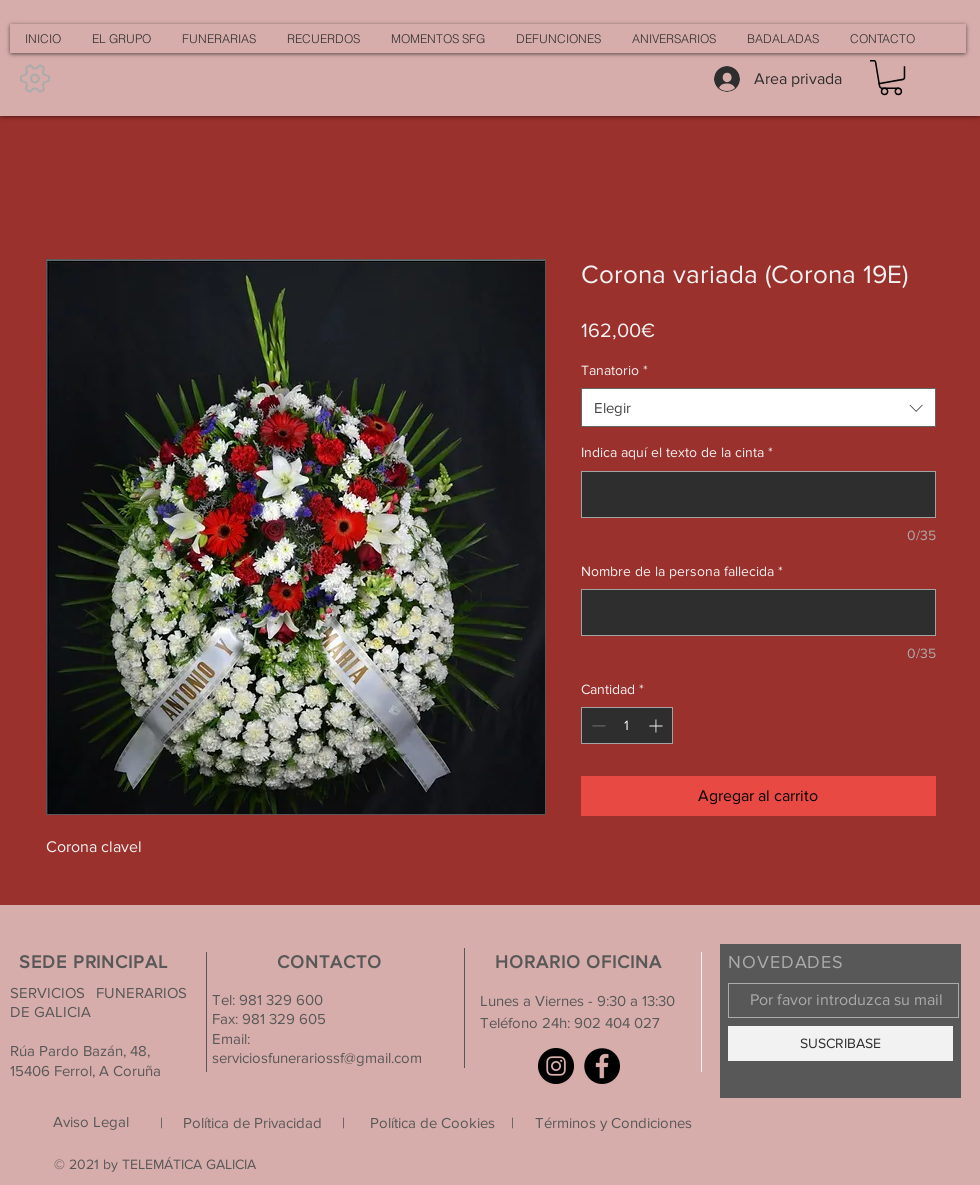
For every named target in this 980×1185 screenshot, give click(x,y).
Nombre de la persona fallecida (682, 571)
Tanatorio (614, 370)
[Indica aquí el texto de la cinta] (758, 494)
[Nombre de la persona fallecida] (758, 612)
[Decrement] (596, 725)
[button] (891, 77)
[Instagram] (556, 1066)
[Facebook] (602, 1066)
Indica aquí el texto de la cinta (677, 452)
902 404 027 (617, 1022)
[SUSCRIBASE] (840, 1043)
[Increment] (657, 725)
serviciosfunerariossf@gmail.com (317, 1057)
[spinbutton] (627, 725)
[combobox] (758, 407)
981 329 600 (279, 999)
